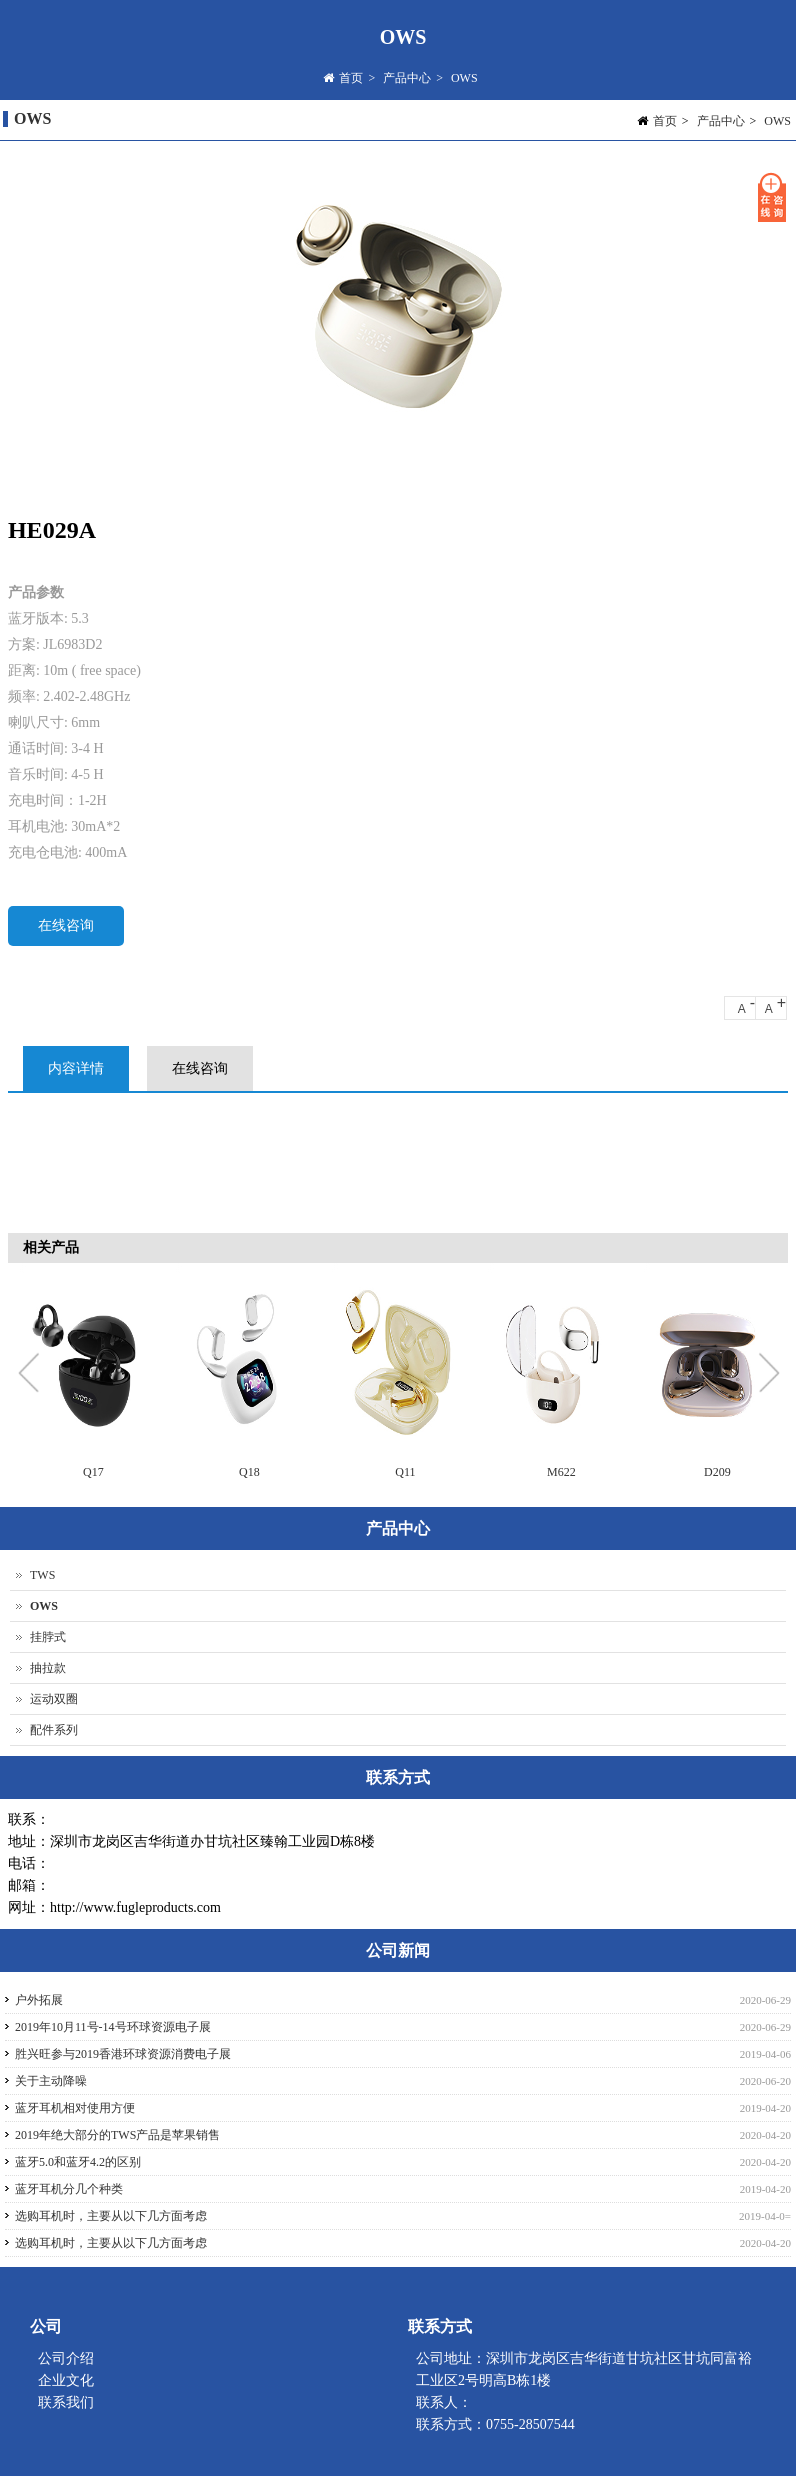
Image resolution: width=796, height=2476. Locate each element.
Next (768, 1375)
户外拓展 (39, 2000)
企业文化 (66, 2380)
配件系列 (54, 1730)
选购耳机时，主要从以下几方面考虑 (111, 2216)
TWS (42, 1575)
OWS (464, 80)
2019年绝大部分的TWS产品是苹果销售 (117, 2135)
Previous (33, 1375)
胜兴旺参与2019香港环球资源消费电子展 (123, 2054)
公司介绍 (66, 2358)
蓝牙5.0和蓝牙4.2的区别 (78, 2162)
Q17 (93, 1472)
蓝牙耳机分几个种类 (69, 2189)
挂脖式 (48, 1637)
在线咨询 (66, 925)
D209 (717, 1472)
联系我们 (66, 2402)
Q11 (405, 1472)
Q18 (249, 1472)
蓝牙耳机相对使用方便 (75, 2108)
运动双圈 (54, 1699)
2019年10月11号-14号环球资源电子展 (113, 2027)
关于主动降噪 (51, 2081)
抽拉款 (48, 1668)
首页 (351, 80)
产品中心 (407, 80)
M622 (561, 1472)
